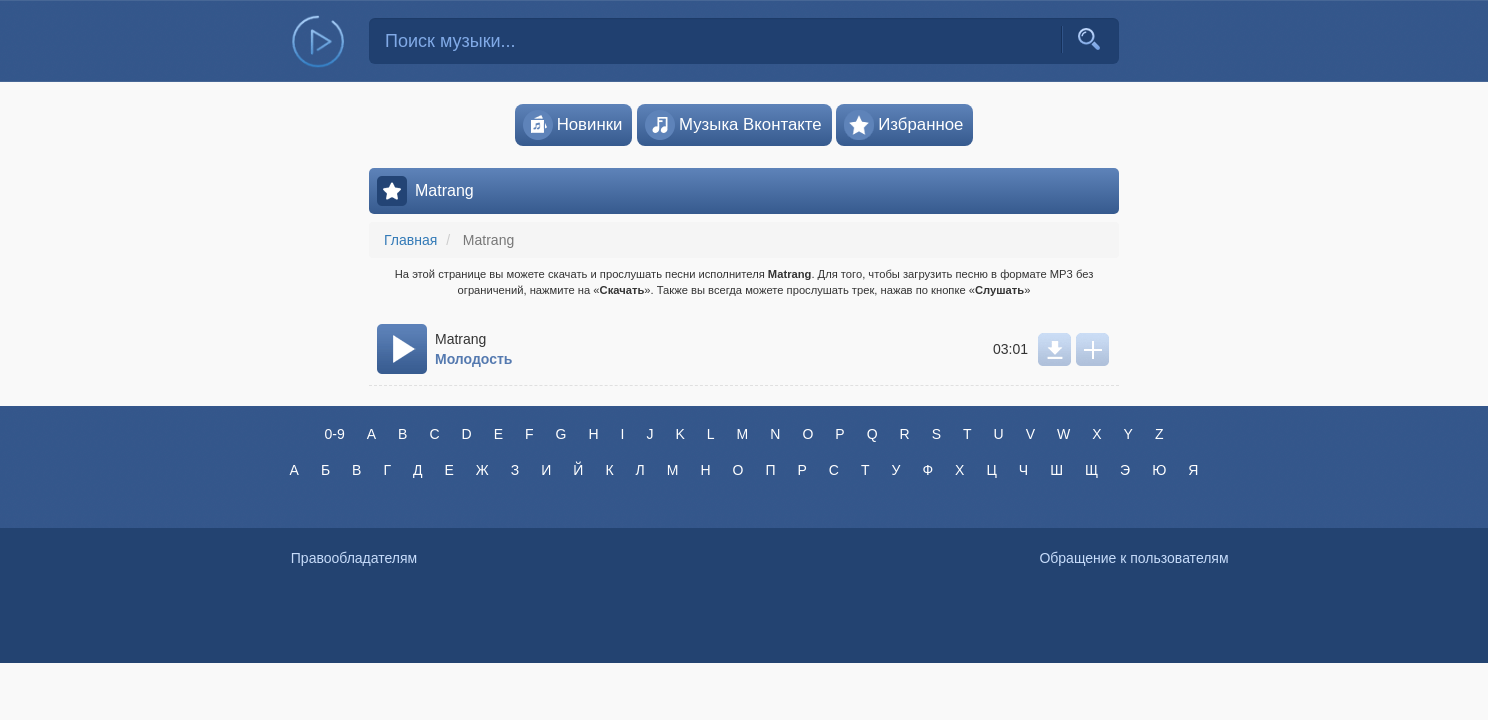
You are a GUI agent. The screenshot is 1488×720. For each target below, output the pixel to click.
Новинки (573, 125)
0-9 (334, 434)
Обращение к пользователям (1133, 558)
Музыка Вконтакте (733, 125)
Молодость (473, 359)
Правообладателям (354, 558)
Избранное (903, 125)
